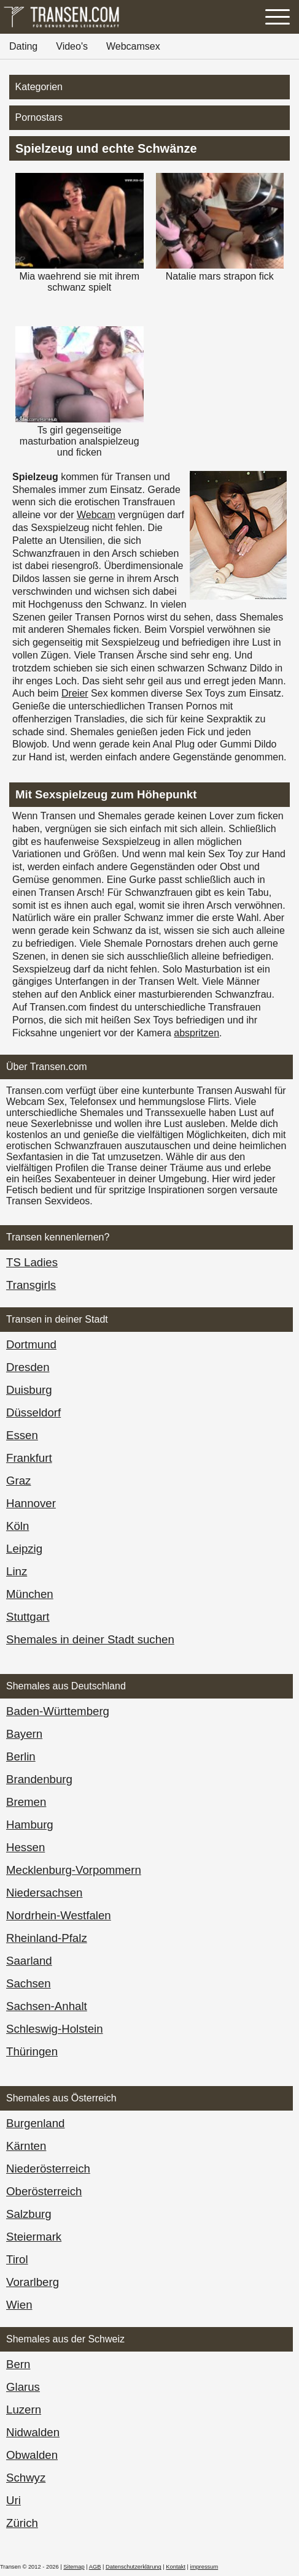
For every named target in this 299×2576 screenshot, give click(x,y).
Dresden (28, 1367)
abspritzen (196, 1033)
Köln (17, 1525)
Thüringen (32, 2051)
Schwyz (25, 2477)
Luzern (23, 2409)
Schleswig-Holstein (54, 2028)
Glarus (23, 2386)
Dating (23, 46)
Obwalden (32, 2454)
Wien (19, 2304)
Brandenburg (39, 1779)
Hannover (31, 1503)
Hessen (25, 1847)
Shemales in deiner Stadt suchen (90, 1639)
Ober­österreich (44, 2191)
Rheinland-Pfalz (46, 1938)
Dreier (74, 693)
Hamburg (29, 1824)
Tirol (17, 2259)
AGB (95, 2567)
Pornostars (39, 117)
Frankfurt (29, 1457)
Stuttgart (28, 1616)
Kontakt (175, 2567)
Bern (18, 2364)
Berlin (21, 1756)
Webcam (96, 515)
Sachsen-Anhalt (46, 2006)
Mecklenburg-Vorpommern (73, 1869)
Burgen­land (35, 2123)
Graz (18, 1480)
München (29, 1594)
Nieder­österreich (48, 2168)
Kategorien (39, 87)
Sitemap (73, 2567)
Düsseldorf (33, 1412)
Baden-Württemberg (57, 1711)
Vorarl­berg (32, 2282)
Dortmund (31, 1344)
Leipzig (24, 1548)
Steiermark (33, 2236)
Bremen (26, 1801)
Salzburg (29, 2213)
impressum (204, 2567)
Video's (72, 46)
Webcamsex (133, 46)
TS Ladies (32, 1262)
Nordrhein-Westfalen (58, 1915)
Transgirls (31, 1284)
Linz (16, 1571)
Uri (13, 2500)
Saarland (29, 1960)
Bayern (24, 1733)
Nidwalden (33, 2432)
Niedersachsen (44, 1892)
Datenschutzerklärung (133, 2567)
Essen (22, 1435)
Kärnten (26, 2145)
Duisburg (29, 1389)
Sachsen (28, 1983)
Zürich (22, 2523)
